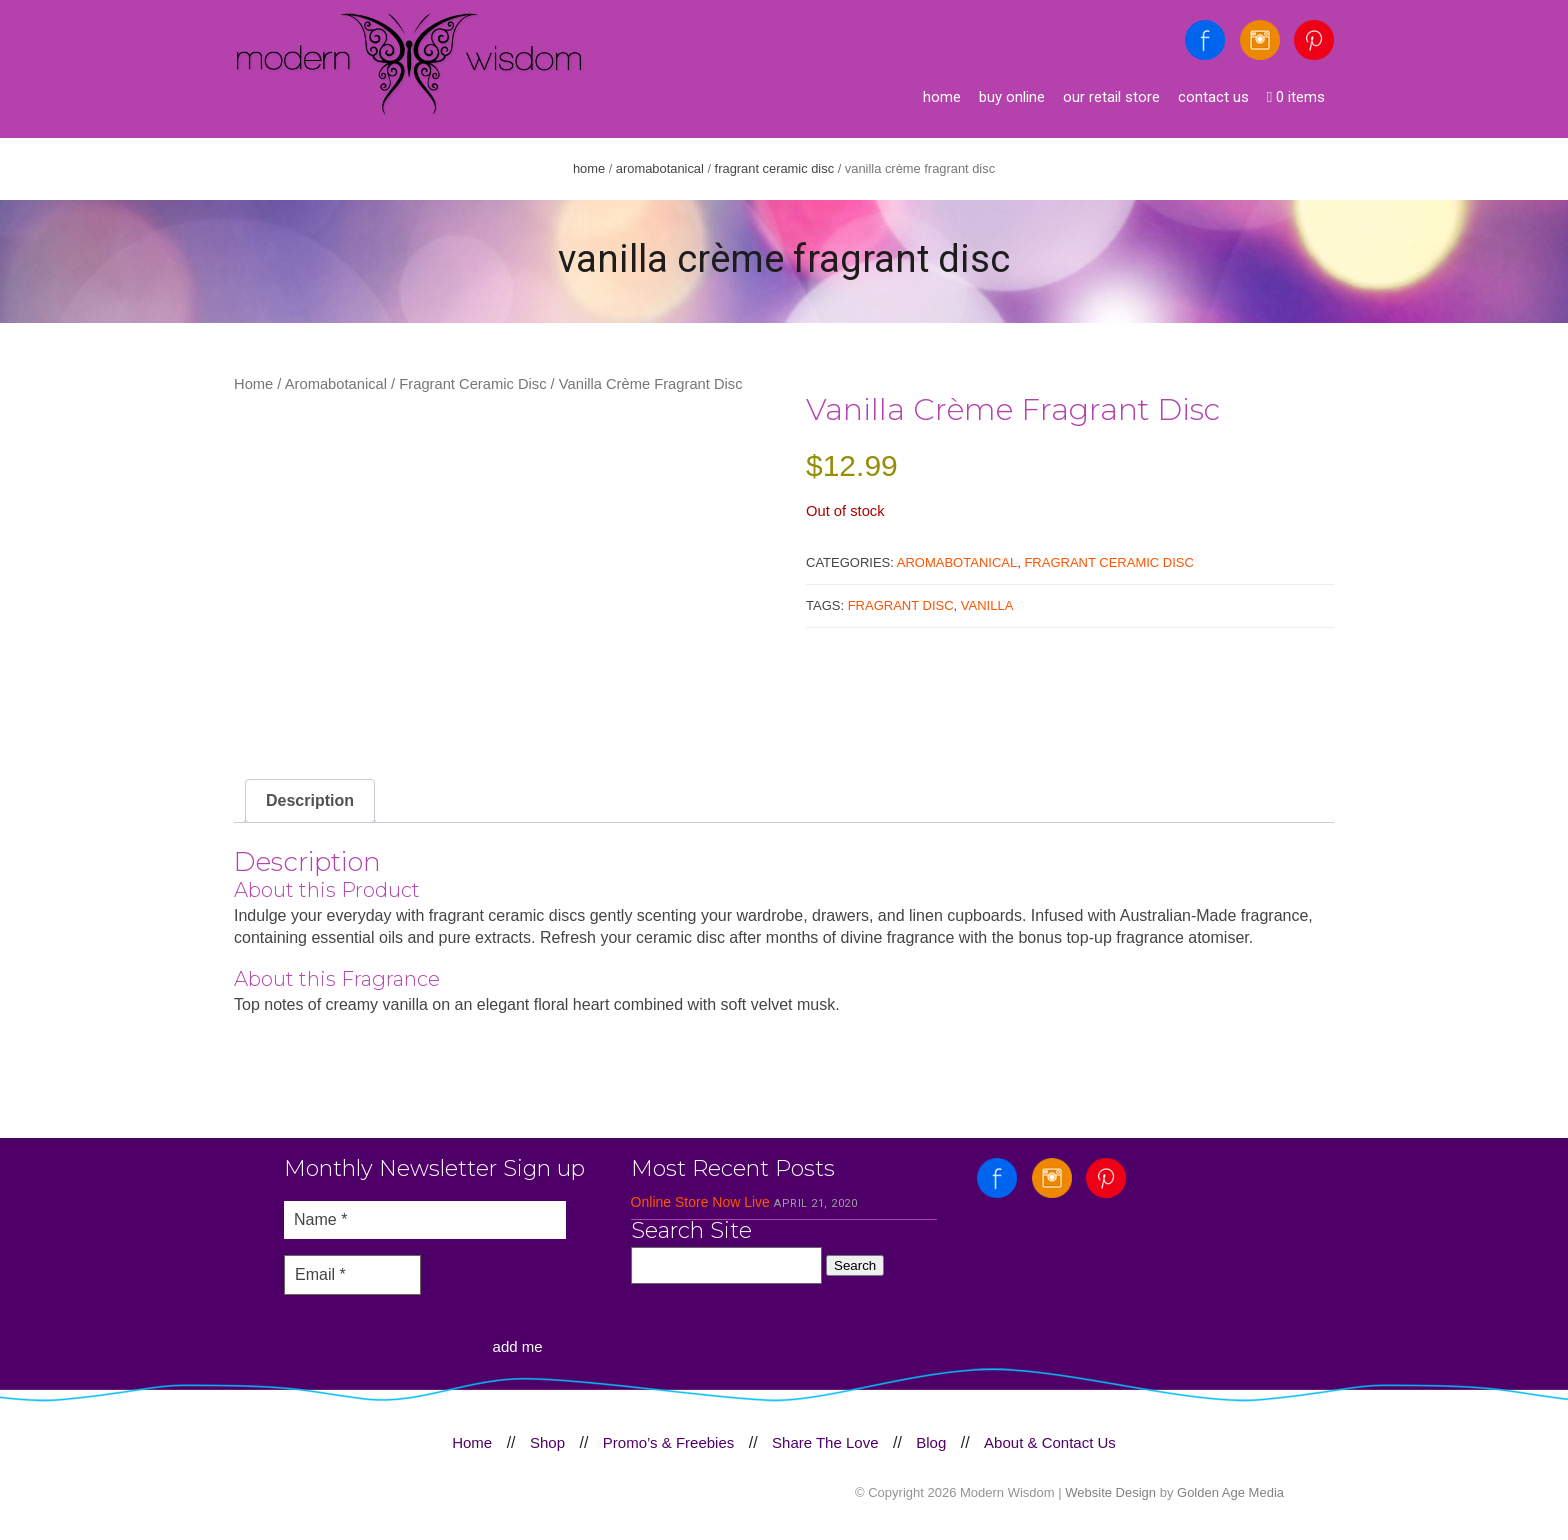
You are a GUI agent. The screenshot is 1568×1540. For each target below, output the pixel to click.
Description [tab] (310, 800)
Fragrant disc (901, 605)
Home (942, 97)
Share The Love (825, 1442)
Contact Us (1213, 97)
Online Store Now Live (700, 1202)
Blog (931, 1442)
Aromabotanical (660, 168)
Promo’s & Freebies (668, 1442)
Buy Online (1012, 97)
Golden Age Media (1230, 1492)
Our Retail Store (1111, 97)
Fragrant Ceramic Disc (775, 168)
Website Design (1110, 1492)
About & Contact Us (1050, 1442)
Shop (547, 1442)
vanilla (987, 605)
